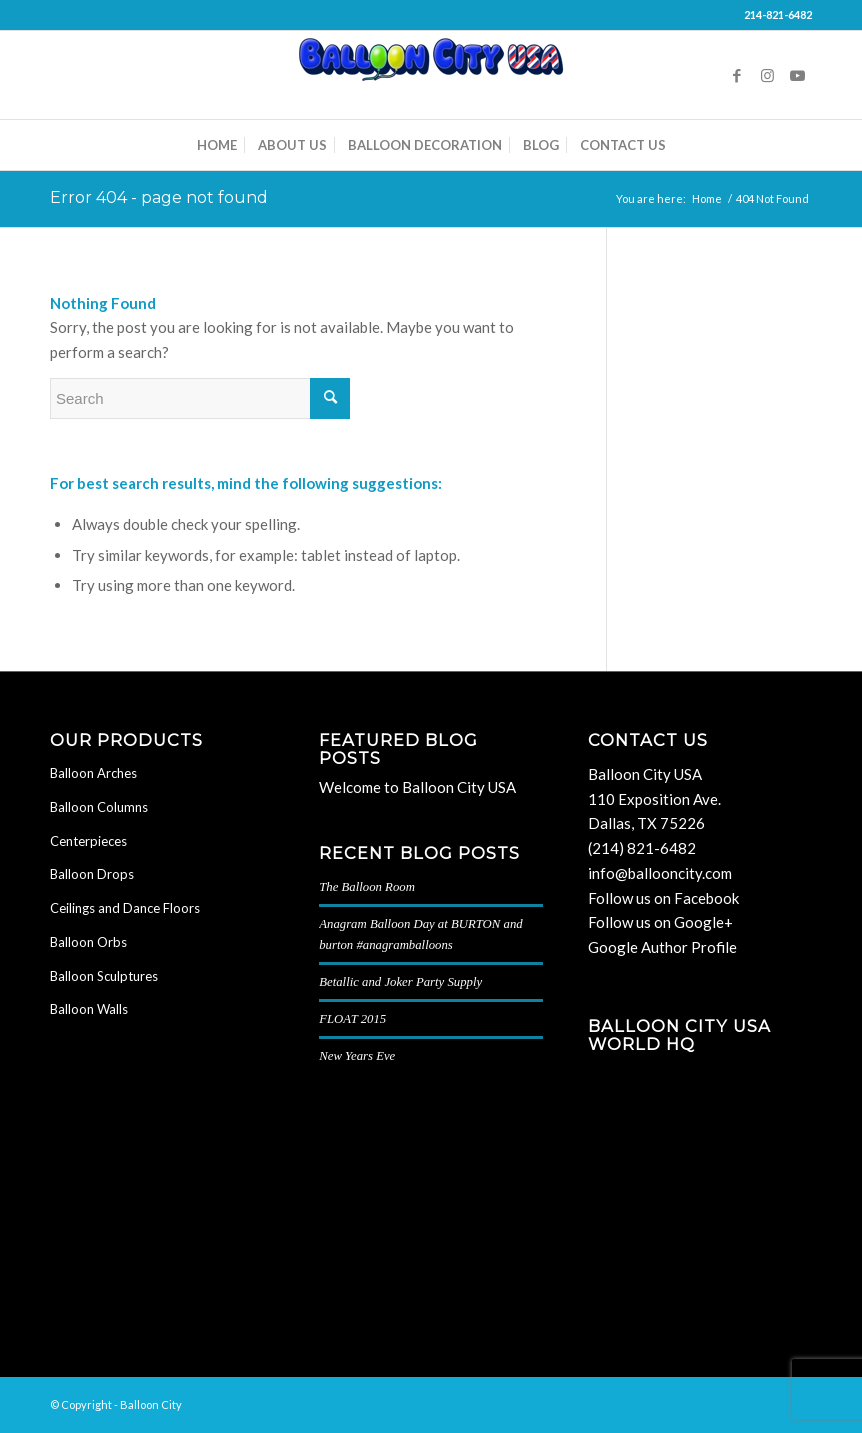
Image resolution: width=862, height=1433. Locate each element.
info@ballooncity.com (660, 873)
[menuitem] (217, 145)
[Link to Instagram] (767, 75)
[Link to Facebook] (737, 75)
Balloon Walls (89, 1009)
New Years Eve (357, 1056)
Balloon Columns (99, 807)
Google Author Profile (662, 947)
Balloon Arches (93, 773)
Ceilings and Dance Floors (125, 908)
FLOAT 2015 (352, 1019)
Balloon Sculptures (104, 976)
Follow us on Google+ (660, 922)
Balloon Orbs (88, 942)
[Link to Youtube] (797, 75)
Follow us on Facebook (663, 898)
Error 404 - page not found (159, 197)
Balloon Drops (92, 874)
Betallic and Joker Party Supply (400, 982)
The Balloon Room (367, 887)
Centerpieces (88, 841)
